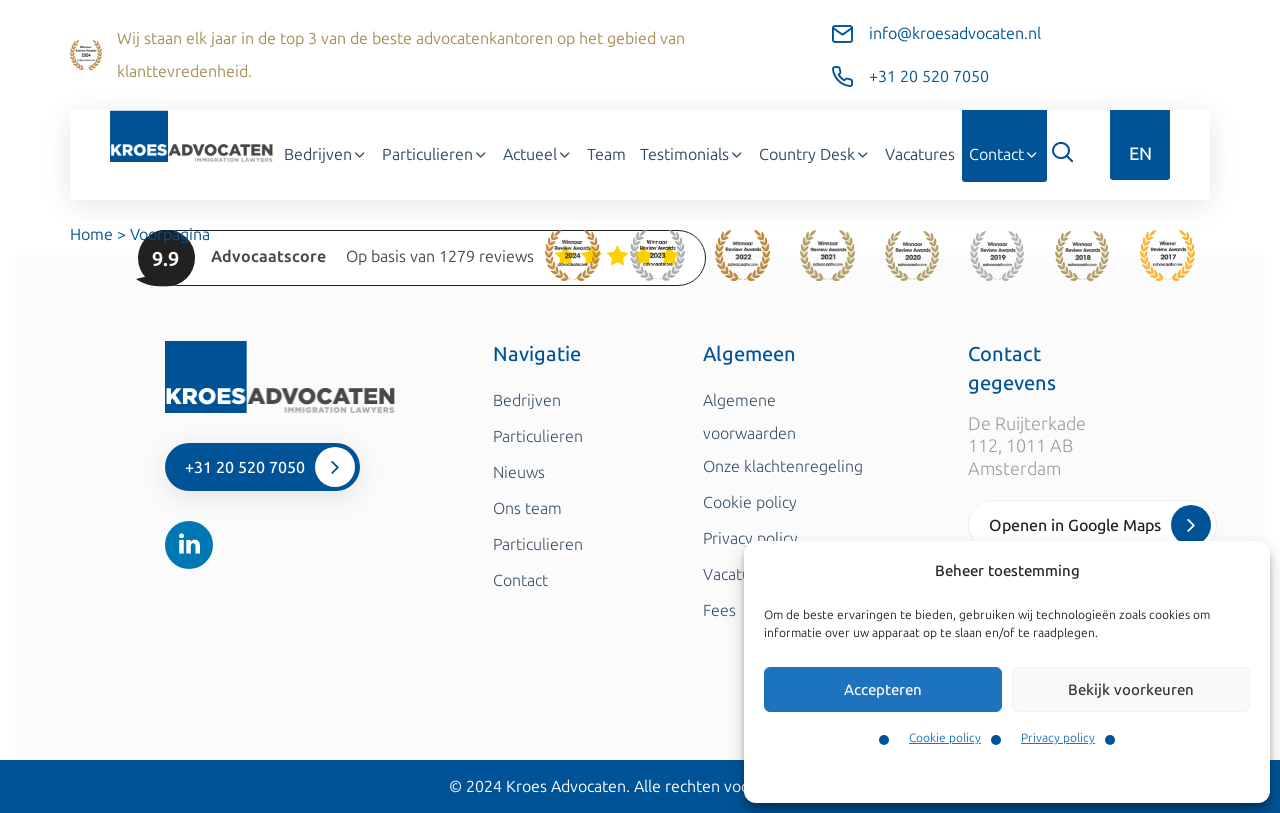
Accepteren (883, 690)
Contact (1004, 154)
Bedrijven (326, 154)
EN (1140, 154)
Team (606, 154)
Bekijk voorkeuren (1131, 690)
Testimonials (692, 154)
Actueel (538, 154)
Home (91, 234)
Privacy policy (1058, 738)
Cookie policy (945, 738)
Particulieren (435, 154)
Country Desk (815, 154)
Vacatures (920, 154)
